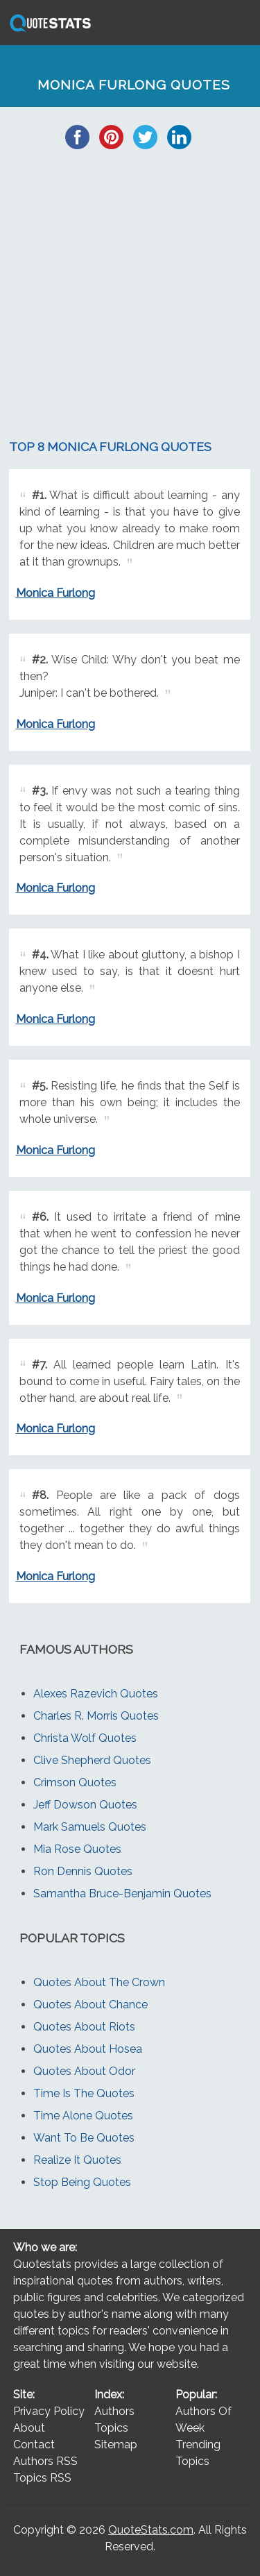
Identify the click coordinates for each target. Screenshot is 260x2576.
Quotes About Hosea (87, 2049)
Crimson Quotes (74, 1782)
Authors (114, 2411)
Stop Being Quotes (82, 2182)
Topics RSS (42, 2477)
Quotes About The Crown (99, 1982)
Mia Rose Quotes (77, 1849)
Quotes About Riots (84, 2026)
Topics (111, 2427)
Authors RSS (45, 2461)
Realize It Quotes (77, 2160)
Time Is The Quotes (84, 2093)
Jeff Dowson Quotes (85, 1804)
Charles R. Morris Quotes (96, 1715)
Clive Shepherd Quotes (92, 1760)
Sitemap (115, 2444)
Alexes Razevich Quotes (95, 1693)
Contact (34, 2444)
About (29, 2427)
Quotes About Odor (84, 2071)
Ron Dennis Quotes (82, 1871)
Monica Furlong (55, 593)
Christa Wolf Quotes (85, 1738)
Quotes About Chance (90, 2004)
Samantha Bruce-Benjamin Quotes (122, 1893)
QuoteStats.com (150, 2529)
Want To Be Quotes (84, 2137)
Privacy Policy (49, 2411)
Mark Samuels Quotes (89, 1826)
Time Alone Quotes (83, 2115)
